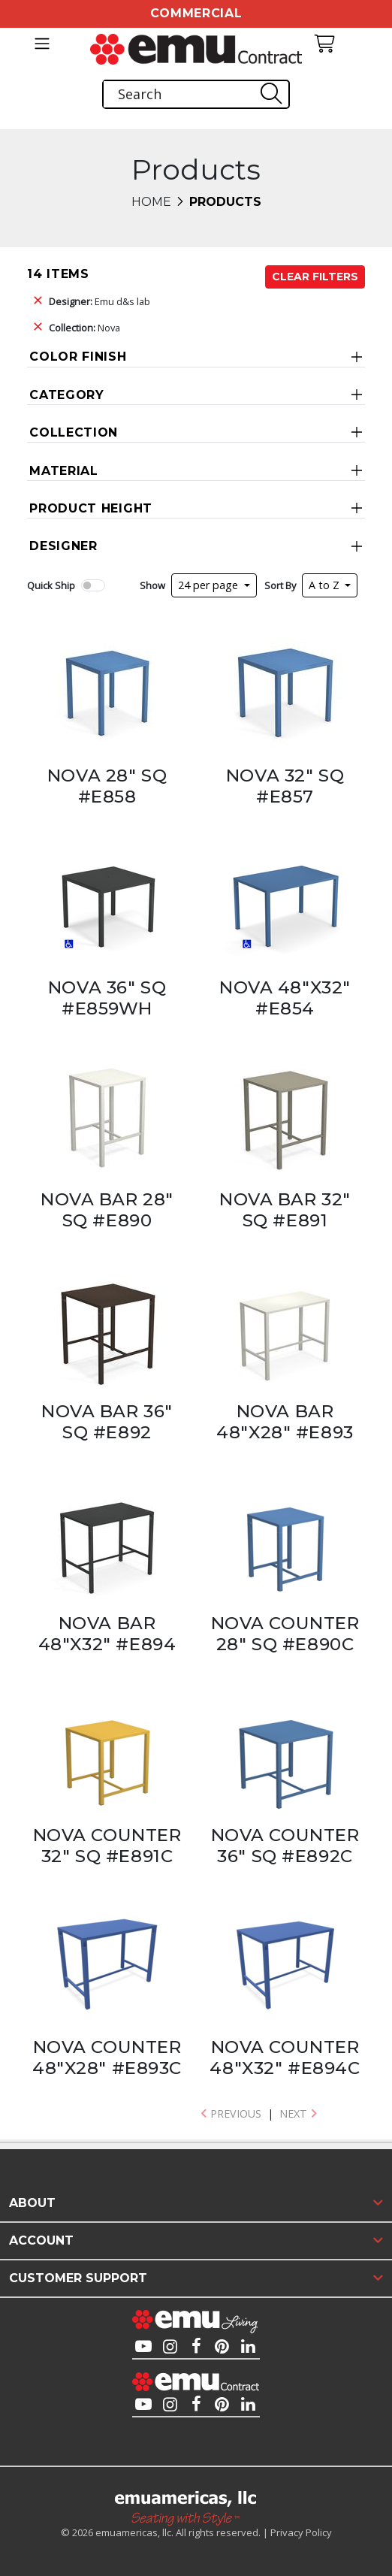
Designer (63, 546)
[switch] (93, 585)
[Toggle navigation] (42, 43)
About (32, 2203)
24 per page (209, 585)
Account (41, 2240)
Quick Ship (51, 585)
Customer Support (78, 2278)
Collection (73, 432)
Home (151, 202)
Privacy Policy (301, 2532)
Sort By (280, 585)
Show (152, 585)
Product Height (90, 508)
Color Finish (77, 356)
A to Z (325, 585)
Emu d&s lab (99, 301)
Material (63, 471)
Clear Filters (315, 276)
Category (66, 395)
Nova (84, 327)
